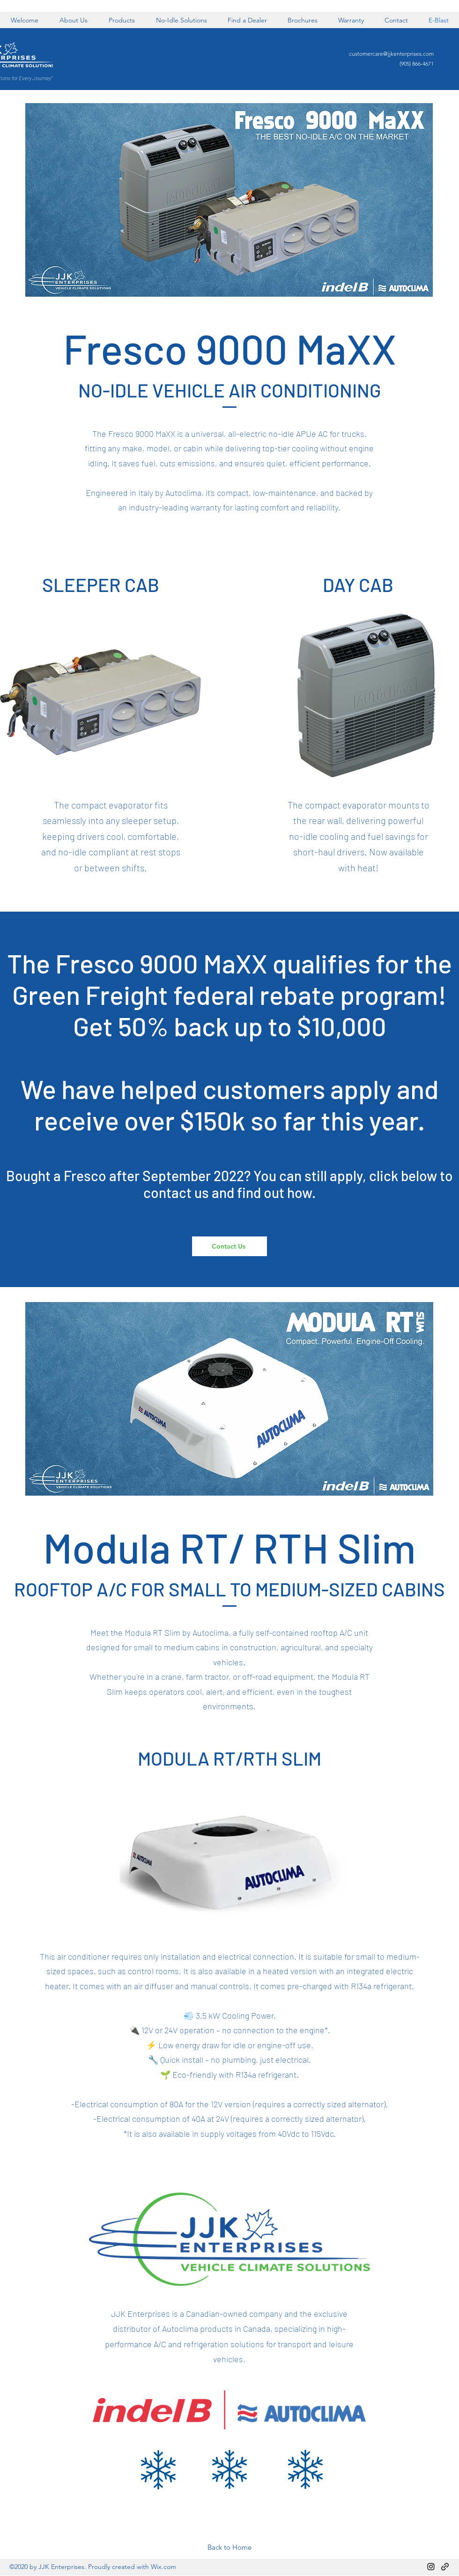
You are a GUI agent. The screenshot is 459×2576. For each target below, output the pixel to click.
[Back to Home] (229, 2547)
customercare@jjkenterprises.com (391, 53)
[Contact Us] (229, 1246)
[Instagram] (431, 2566)
